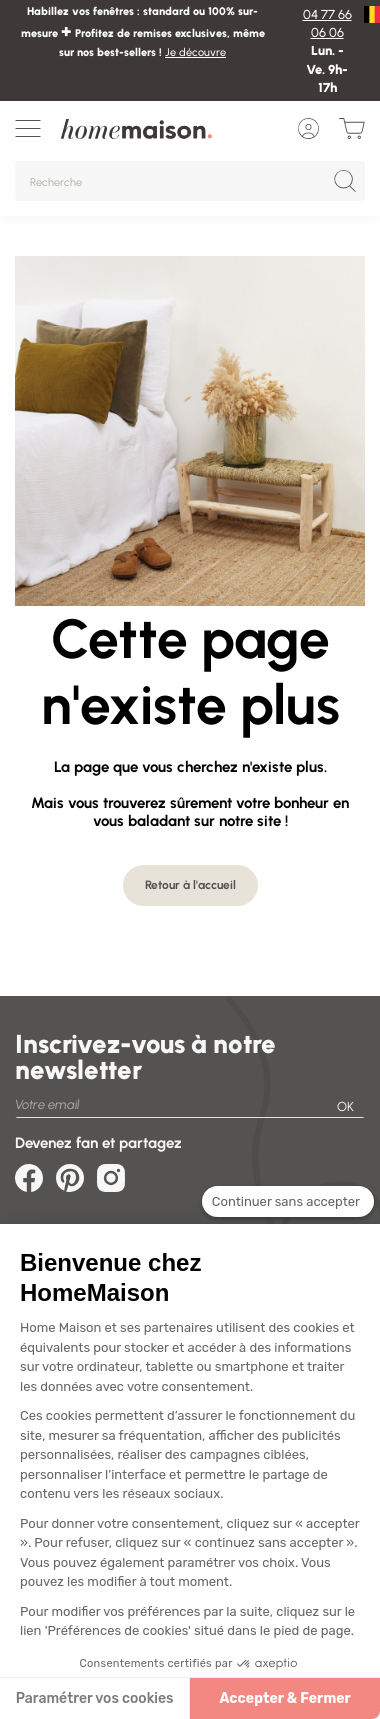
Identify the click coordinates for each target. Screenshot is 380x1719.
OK (345, 1106)
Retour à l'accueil (190, 885)
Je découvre (195, 52)
